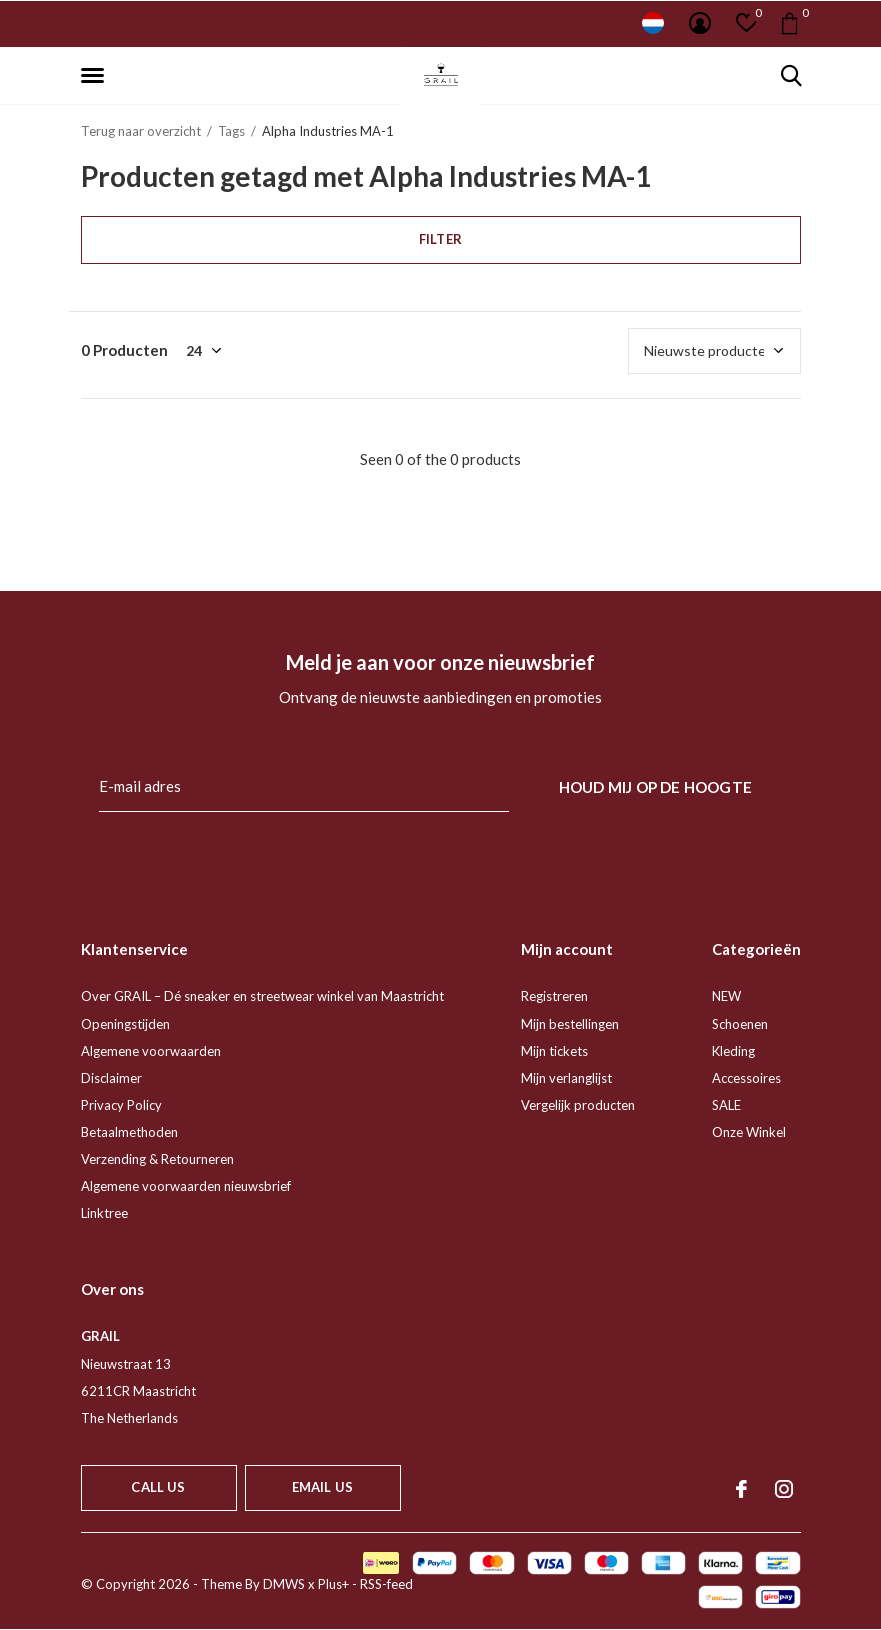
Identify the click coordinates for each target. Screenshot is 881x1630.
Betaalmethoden (129, 1132)
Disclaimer (111, 1078)
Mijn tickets (554, 1051)
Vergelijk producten (578, 1105)
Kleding (733, 1051)
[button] (96, 76)
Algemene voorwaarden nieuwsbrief (186, 1186)
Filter (440, 239)
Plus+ (333, 1584)
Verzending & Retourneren (157, 1159)
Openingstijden (125, 1024)
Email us (322, 1487)
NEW (726, 996)
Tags (231, 131)
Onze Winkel (749, 1132)
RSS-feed (386, 1584)
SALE (726, 1105)
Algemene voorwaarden (151, 1051)
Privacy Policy (121, 1105)
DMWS (284, 1584)
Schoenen (740, 1024)
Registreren (554, 996)
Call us (158, 1487)
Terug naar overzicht (141, 131)
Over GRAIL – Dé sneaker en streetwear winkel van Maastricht (262, 996)
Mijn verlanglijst (566, 1078)
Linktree (104, 1213)
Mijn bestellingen (570, 1024)
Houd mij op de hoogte (655, 787)
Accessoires (746, 1078)
